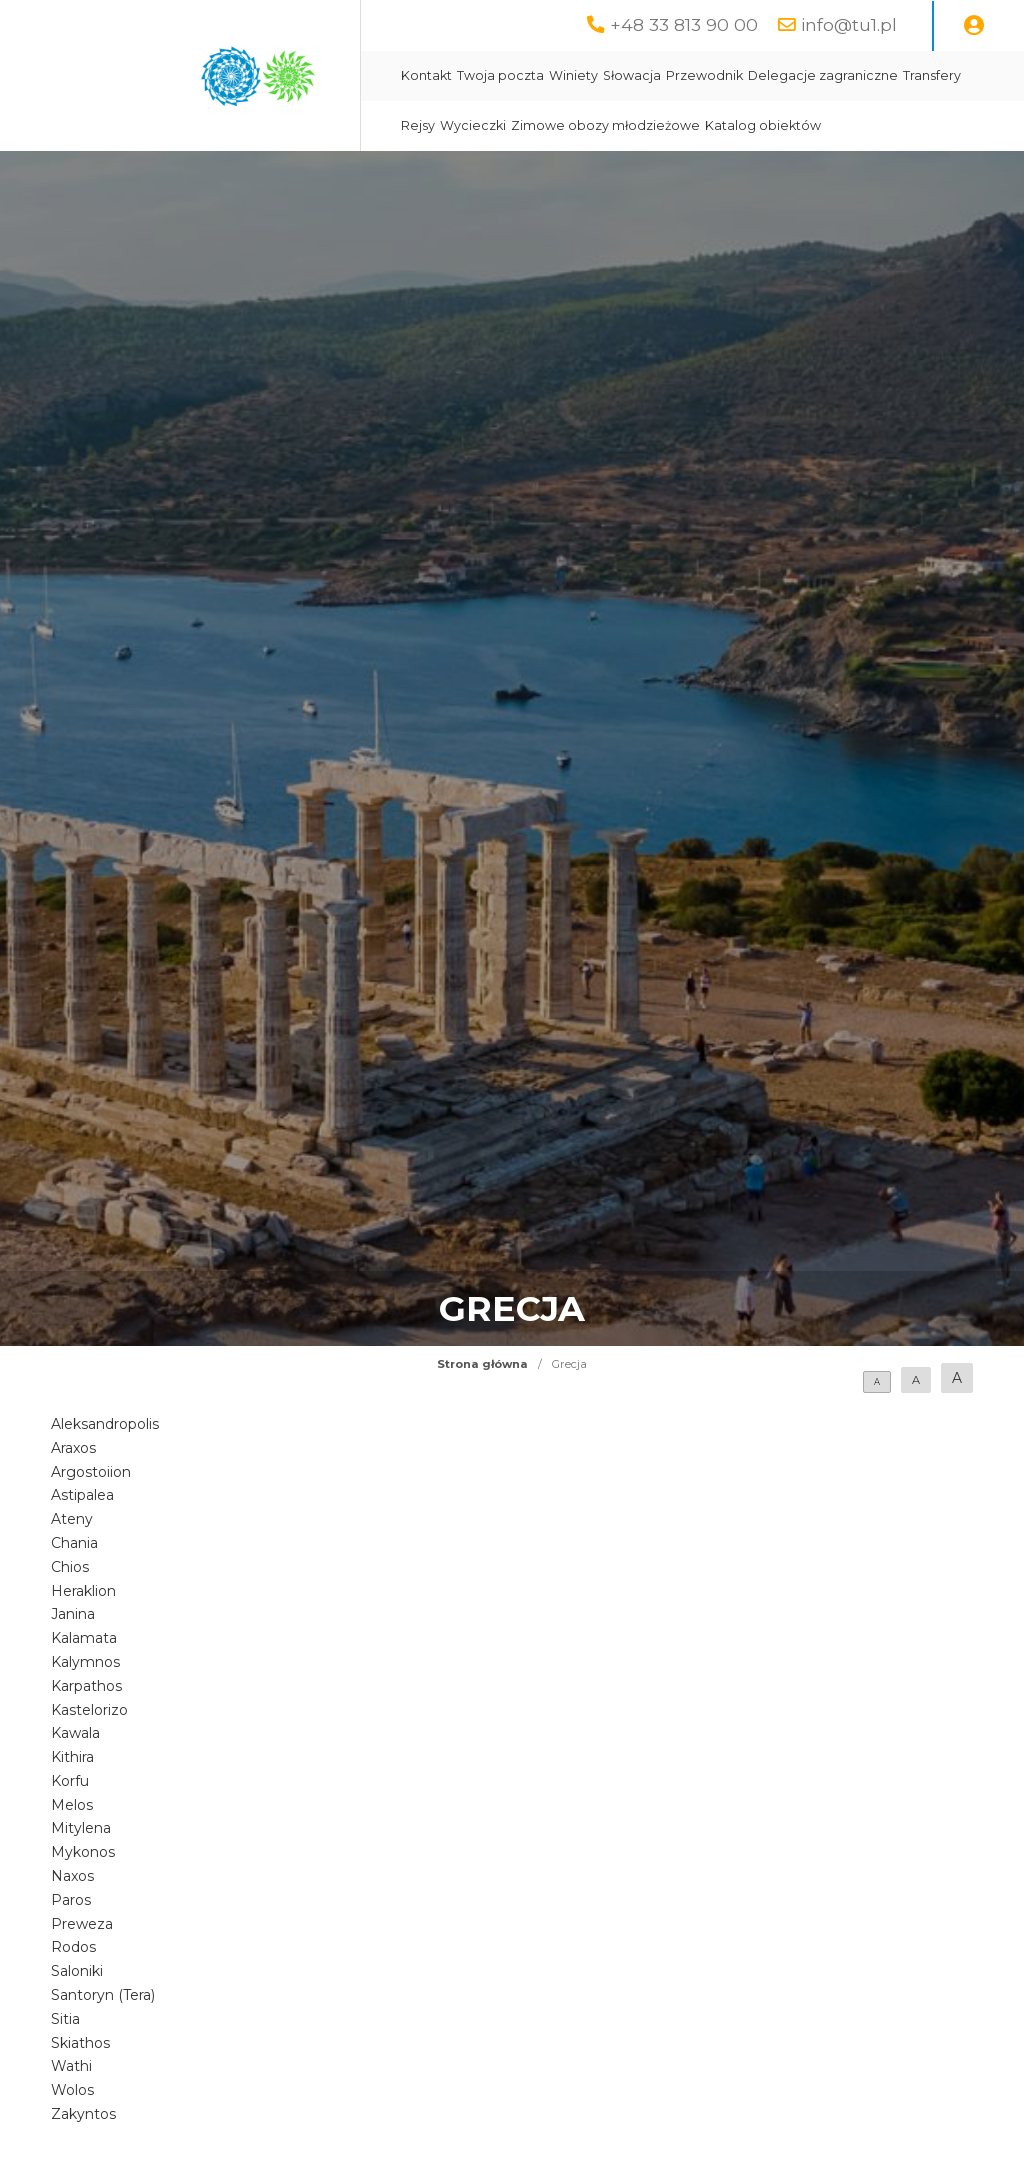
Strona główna (482, 1364)
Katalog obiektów (763, 125)
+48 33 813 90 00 (684, 24)
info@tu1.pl (849, 24)
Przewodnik (704, 75)
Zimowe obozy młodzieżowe (605, 125)
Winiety (573, 75)
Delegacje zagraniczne (823, 75)
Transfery (932, 75)
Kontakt (426, 75)
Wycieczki (473, 125)
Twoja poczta (500, 75)
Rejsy (418, 125)
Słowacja (632, 75)
